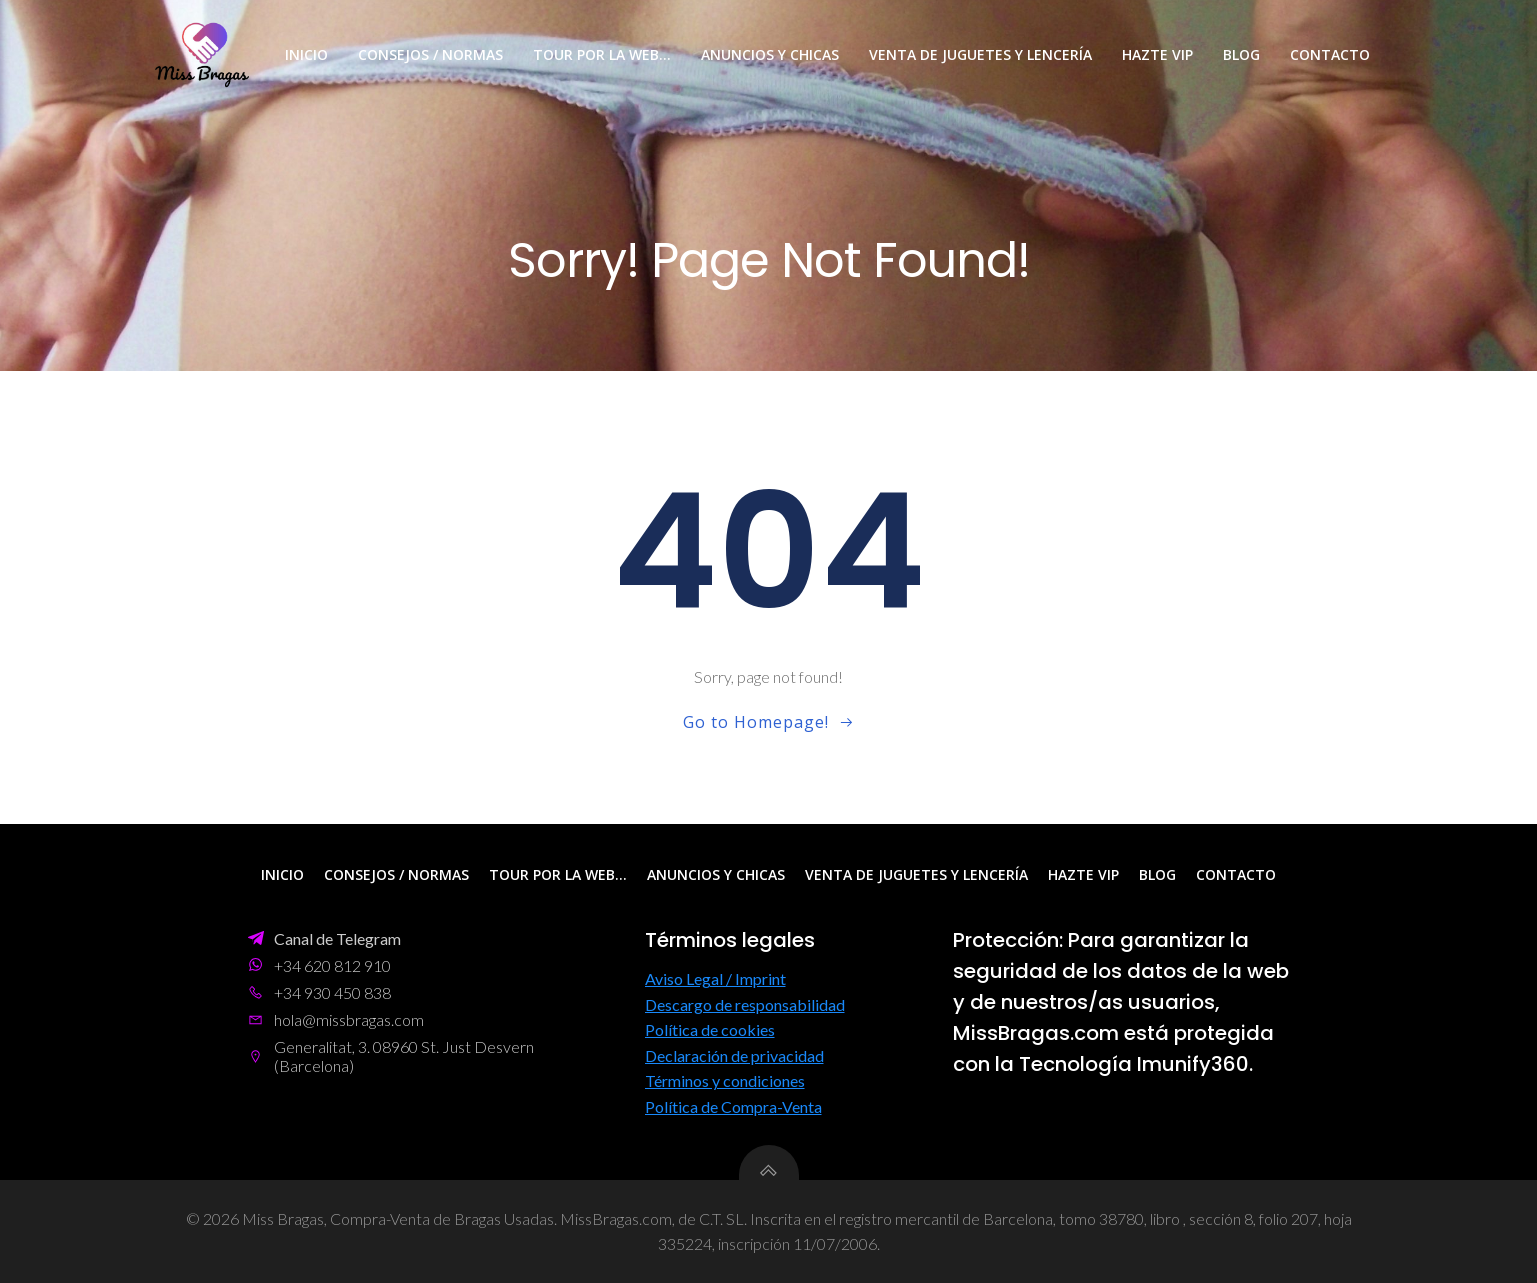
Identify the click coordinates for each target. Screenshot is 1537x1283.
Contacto (1330, 54)
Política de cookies (710, 1029)
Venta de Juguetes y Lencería (980, 54)
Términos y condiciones (725, 1080)
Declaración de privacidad (734, 1055)
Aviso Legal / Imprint (715, 978)
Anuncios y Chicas (770, 54)
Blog (1241, 54)
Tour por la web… (602, 54)
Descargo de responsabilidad (745, 1004)
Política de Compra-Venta (733, 1106)
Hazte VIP (1157, 54)
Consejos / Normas (430, 54)
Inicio (306, 54)
